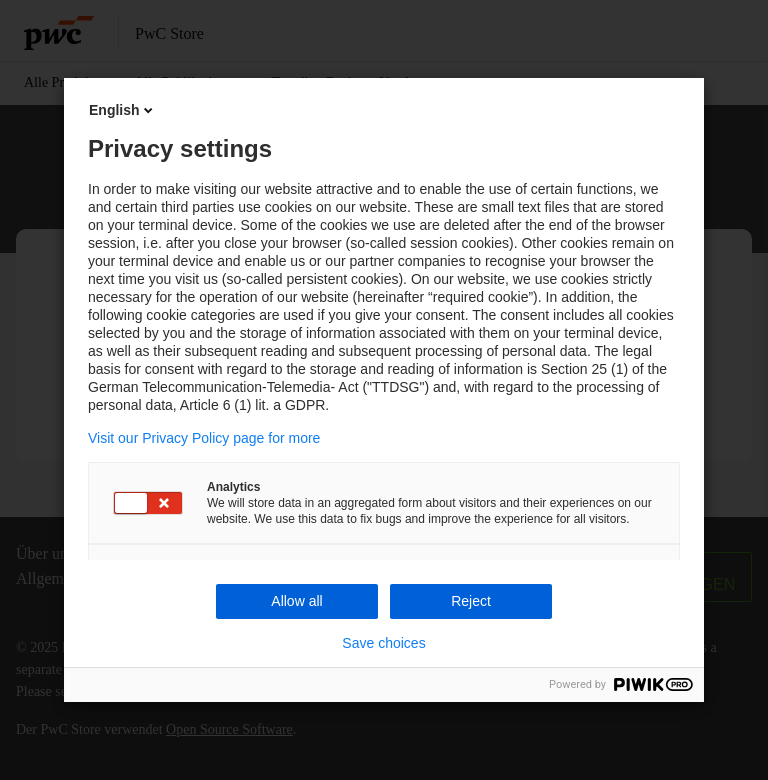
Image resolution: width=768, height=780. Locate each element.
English (122, 110)
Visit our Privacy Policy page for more (204, 438)
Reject (471, 601)
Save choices (383, 643)
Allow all (296, 601)
